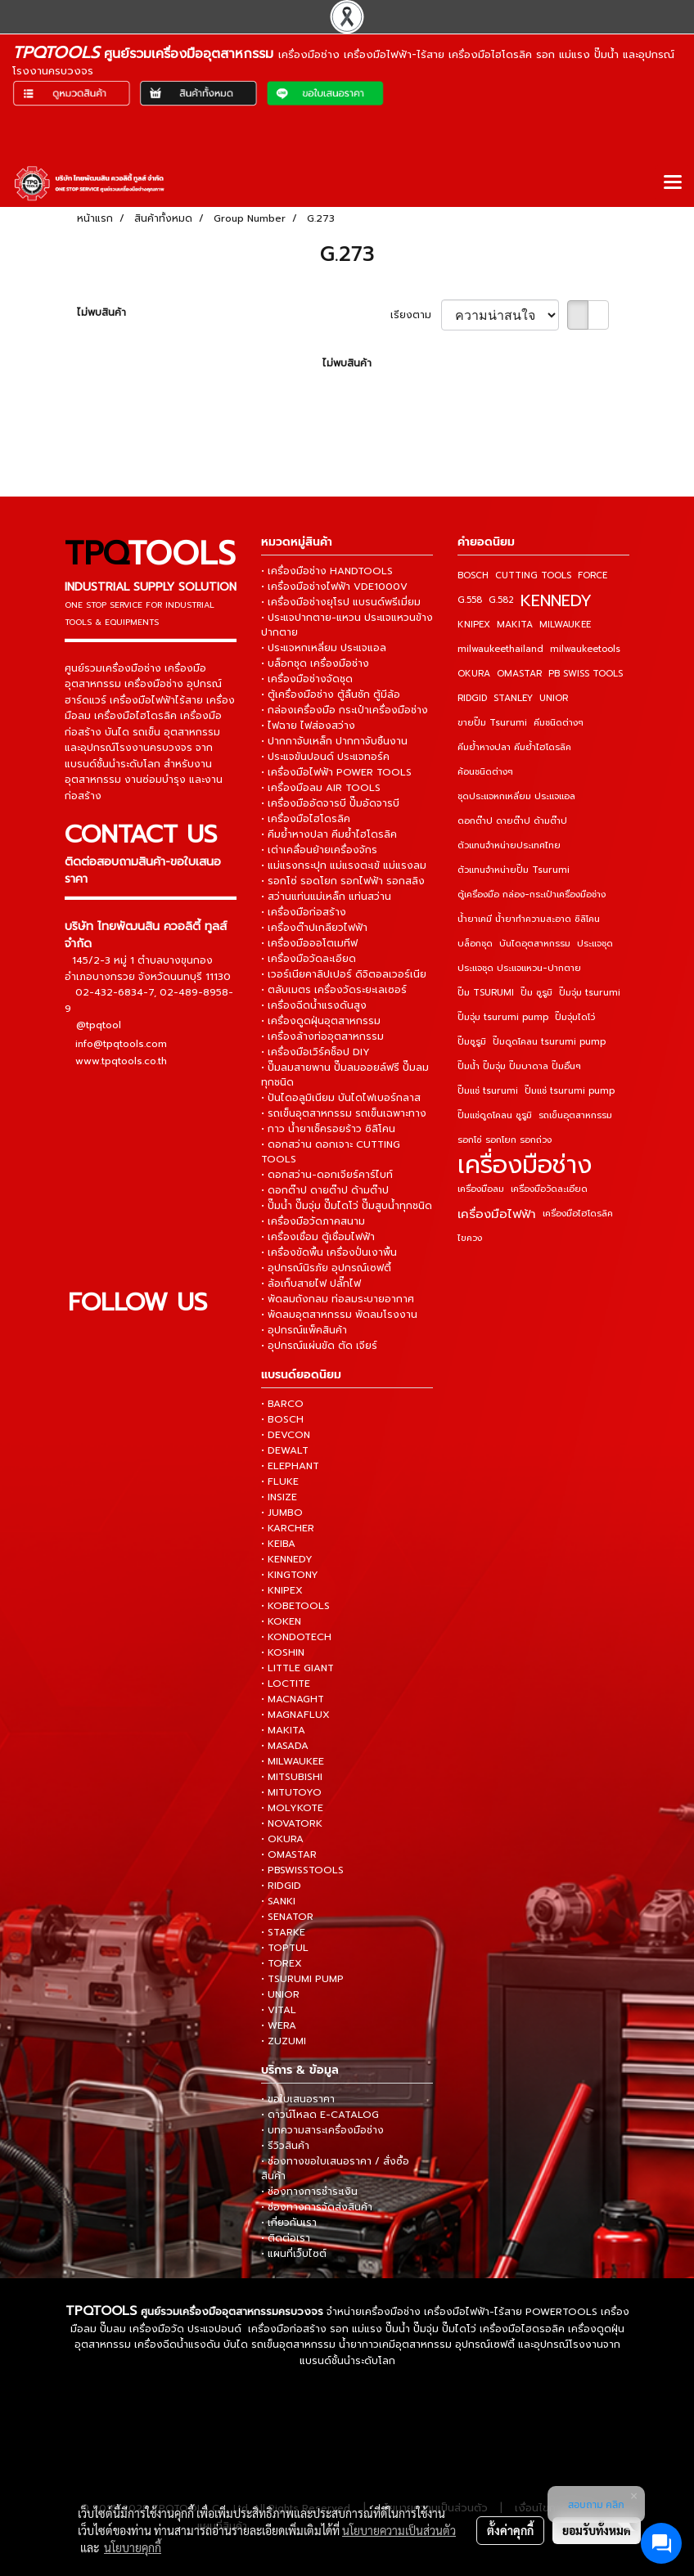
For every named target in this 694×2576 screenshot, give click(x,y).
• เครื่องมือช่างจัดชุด (307, 679)
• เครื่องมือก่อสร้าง (303, 912)
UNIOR (553, 698)
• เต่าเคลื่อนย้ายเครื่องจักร (319, 850)
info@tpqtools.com (121, 1043)
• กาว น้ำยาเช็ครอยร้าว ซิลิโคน (328, 1129)
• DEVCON (285, 1434)
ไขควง (469, 1238)
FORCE (592, 575)
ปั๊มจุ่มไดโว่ (575, 1017)
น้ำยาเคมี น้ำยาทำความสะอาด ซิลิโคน (528, 919)
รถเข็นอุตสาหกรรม (575, 1115)
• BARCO (282, 1403)
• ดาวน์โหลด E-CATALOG (320, 2114)
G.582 (501, 600)
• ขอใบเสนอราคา (298, 2099)
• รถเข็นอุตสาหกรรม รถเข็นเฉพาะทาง (343, 1113)
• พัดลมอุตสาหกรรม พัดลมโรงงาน (339, 1314)
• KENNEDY (287, 1559)
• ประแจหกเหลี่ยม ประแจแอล (323, 648)
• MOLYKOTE (292, 1808)
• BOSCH (282, 1419)
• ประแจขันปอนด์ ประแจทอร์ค (325, 756)
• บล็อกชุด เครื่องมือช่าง (315, 663)
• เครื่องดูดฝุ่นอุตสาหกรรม (321, 1021)
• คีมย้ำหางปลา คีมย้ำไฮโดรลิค (329, 834)
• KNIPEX (282, 1590)
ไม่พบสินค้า (101, 312)
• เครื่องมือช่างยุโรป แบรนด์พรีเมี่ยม (341, 602)
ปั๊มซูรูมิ (471, 1042)
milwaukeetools (585, 649)
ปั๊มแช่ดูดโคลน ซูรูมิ (494, 1115)
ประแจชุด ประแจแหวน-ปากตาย (519, 968)
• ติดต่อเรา (285, 2238)
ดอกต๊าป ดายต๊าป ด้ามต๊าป (512, 821)
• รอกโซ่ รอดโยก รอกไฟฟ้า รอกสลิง (343, 881)
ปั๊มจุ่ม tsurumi (589, 993)
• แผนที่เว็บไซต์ (294, 2253)
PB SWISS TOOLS (585, 674)
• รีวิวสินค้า (285, 2145)
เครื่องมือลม (480, 1189)
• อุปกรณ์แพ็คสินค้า (304, 1330)
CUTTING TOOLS (533, 575)
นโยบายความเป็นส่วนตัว (399, 2530)
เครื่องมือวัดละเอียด (549, 1189)
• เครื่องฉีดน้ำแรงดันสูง (314, 1005)
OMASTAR (519, 674)
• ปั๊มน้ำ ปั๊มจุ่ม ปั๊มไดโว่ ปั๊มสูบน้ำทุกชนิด (346, 1205)
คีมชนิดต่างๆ (559, 723)
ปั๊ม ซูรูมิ (536, 993)
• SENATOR (287, 1916)
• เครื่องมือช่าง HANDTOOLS (327, 571)
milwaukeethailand (500, 649)
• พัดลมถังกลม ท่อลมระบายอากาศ (337, 1299)
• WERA (278, 2025)
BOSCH (473, 575)
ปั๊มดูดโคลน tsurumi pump (549, 1042)
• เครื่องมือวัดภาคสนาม (313, 1221)
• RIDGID (281, 1885)
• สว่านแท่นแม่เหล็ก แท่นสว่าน (326, 896)
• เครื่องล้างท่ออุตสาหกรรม (322, 1036)
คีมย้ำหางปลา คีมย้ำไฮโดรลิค (514, 747)
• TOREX (281, 1963)
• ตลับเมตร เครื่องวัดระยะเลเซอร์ (334, 989)
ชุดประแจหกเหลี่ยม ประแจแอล (516, 796)
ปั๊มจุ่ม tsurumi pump (502, 1017)
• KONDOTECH (296, 1637)
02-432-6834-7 (114, 992)
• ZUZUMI (283, 2041)
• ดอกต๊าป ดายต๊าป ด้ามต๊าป (325, 1190)
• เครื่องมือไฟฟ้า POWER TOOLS (336, 772)
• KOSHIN (282, 1652)
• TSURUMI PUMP (302, 1978)
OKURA (473, 674)
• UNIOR (280, 1994)
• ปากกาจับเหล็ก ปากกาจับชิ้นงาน (334, 741)
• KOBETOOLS (295, 1605)
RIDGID (472, 698)
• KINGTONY (289, 1574)
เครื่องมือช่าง (524, 1165)
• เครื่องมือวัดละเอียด (308, 958)
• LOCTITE (285, 1683)
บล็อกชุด (475, 944)
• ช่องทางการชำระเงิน (309, 2191)
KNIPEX (473, 625)
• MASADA (285, 1745)
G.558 (469, 600)
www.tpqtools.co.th (121, 1061)
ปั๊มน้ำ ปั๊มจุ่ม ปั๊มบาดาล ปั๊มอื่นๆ (519, 1066)
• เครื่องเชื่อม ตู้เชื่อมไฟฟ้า (318, 1237)
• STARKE (283, 1932)
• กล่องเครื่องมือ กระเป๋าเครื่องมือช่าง (344, 710)
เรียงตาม (415, 315)
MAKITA (515, 625)
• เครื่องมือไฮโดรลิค (305, 818)
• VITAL (278, 2010)
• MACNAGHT (292, 1699)
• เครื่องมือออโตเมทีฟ (309, 943)
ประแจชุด (595, 944)
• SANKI (278, 1901)
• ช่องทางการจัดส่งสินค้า (316, 2207)
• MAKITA (283, 1730)
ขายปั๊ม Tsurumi (492, 723)
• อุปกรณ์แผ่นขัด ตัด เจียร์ (319, 1345)
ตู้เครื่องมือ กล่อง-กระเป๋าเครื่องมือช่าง (531, 894)
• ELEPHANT (290, 1466)
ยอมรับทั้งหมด (596, 2530)
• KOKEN (281, 1621)
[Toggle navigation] (673, 183)
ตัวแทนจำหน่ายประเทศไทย (509, 845)
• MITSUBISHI (291, 1776)
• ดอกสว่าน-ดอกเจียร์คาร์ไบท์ (327, 1174)
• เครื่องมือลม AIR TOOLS (321, 787)
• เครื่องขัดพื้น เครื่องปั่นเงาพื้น (329, 1252)
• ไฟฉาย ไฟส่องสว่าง (308, 725)
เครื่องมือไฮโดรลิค (578, 1214)
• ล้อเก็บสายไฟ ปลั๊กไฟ (311, 1283)
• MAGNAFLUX (295, 1714)
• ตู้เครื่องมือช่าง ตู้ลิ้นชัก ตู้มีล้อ (330, 694)
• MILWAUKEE (292, 1761)
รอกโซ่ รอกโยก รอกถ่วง (504, 1140)
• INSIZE (279, 1497)
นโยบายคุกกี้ (132, 2547)
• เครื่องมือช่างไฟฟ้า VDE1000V (334, 586)
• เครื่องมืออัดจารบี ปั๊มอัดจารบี (330, 803)
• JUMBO (282, 1512)
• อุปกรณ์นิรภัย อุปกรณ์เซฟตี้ (326, 1268)
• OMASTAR (289, 1854)
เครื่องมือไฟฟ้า (496, 1214)
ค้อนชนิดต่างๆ (485, 772)
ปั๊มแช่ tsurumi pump (570, 1091)
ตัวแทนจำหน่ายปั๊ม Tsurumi (513, 870)
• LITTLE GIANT (297, 1668)
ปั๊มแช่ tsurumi (487, 1091)
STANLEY (513, 698)
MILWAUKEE (565, 625)
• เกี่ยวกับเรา (289, 2222)
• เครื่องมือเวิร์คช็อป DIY (315, 1052)
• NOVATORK (291, 1823)
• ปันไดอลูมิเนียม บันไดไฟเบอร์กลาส (341, 1097)
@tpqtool (98, 1025)
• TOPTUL (285, 1947)
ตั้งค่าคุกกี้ (510, 2530)
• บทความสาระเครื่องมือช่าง (322, 2130)
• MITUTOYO (291, 1792)
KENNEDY (556, 600)
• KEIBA (278, 1543)
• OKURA (282, 1839)
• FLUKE (280, 1481)
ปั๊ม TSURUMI (485, 993)
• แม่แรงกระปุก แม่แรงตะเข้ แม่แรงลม (343, 865)
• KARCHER (287, 1528)
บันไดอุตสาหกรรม (534, 944)
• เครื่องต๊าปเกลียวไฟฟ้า (314, 927)
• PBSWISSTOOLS (302, 1870)
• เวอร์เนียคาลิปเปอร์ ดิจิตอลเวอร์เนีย (343, 974)
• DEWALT (285, 1450)
